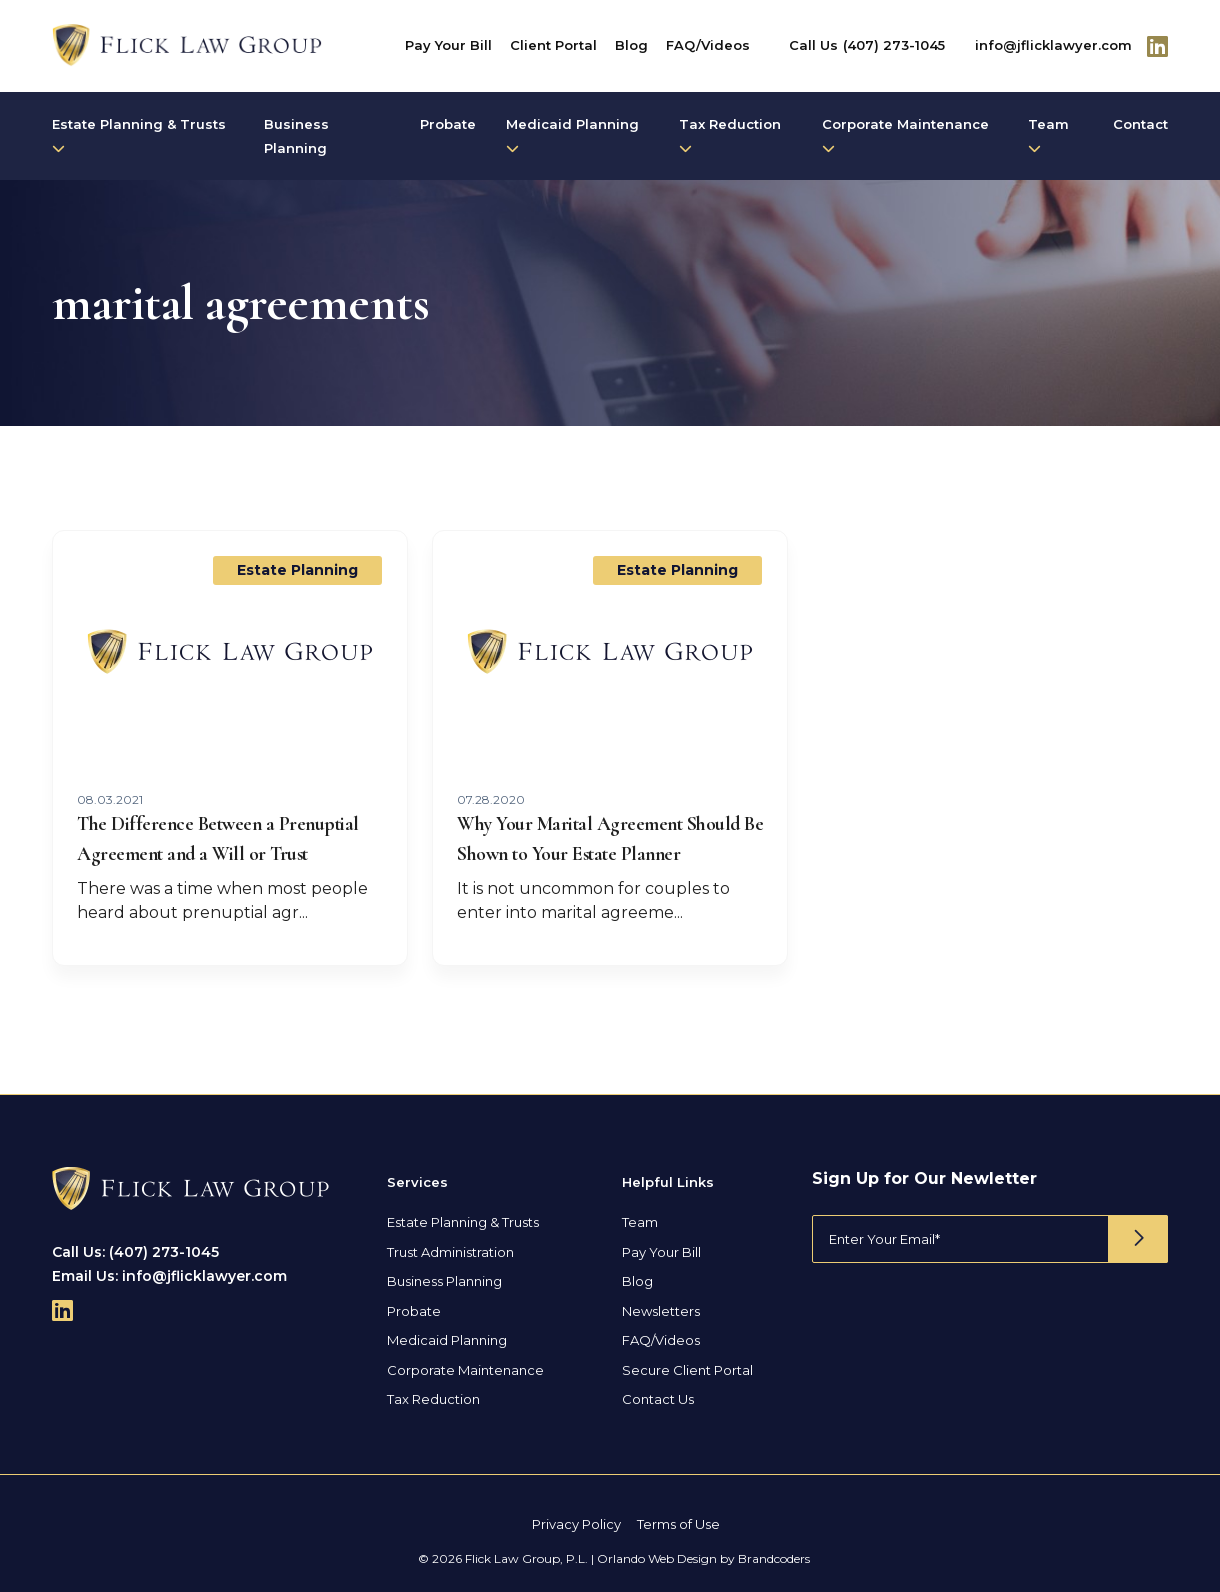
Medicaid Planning (572, 135)
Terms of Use (678, 1524)
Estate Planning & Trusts (139, 135)
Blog (631, 45)
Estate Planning (297, 570)
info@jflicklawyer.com (1053, 45)
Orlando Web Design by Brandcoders (703, 1558)
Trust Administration (450, 1252)
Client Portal (553, 45)
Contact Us (658, 1399)
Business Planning (296, 136)
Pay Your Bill (448, 45)
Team (1048, 135)
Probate (448, 124)
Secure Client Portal (687, 1370)
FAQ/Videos (708, 45)
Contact (1140, 124)
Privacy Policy (576, 1524)
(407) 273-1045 (894, 45)
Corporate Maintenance (905, 135)
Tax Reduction (730, 135)
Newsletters (661, 1311)
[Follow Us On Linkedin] (1157, 46)
